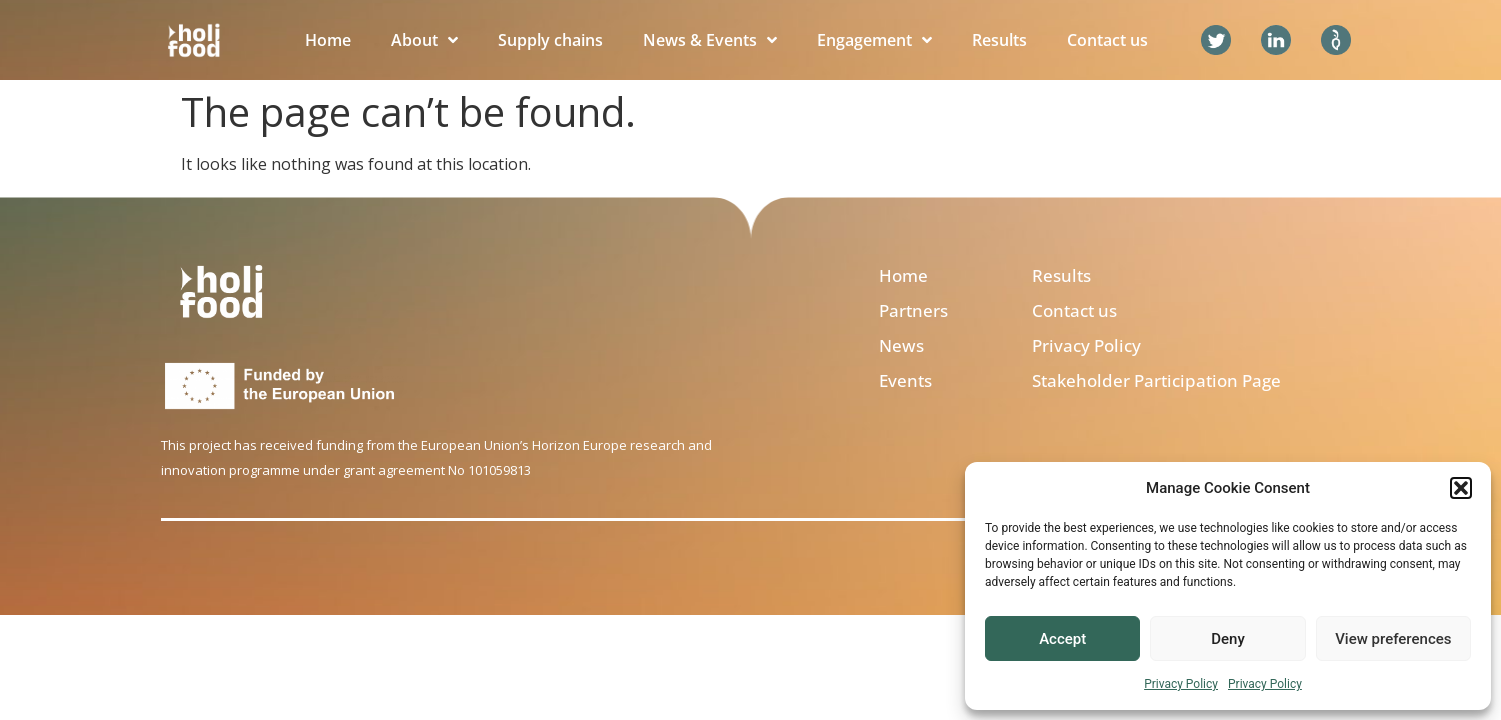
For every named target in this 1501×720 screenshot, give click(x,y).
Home (328, 40)
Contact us (1107, 40)
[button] (1461, 488)
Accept (1062, 639)
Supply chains (550, 40)
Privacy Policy (1181, 684)
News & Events (710, 40)
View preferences (1393, 639)
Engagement (874, 40)
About (424, 40)
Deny (1228, 639)
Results (999, 40)
